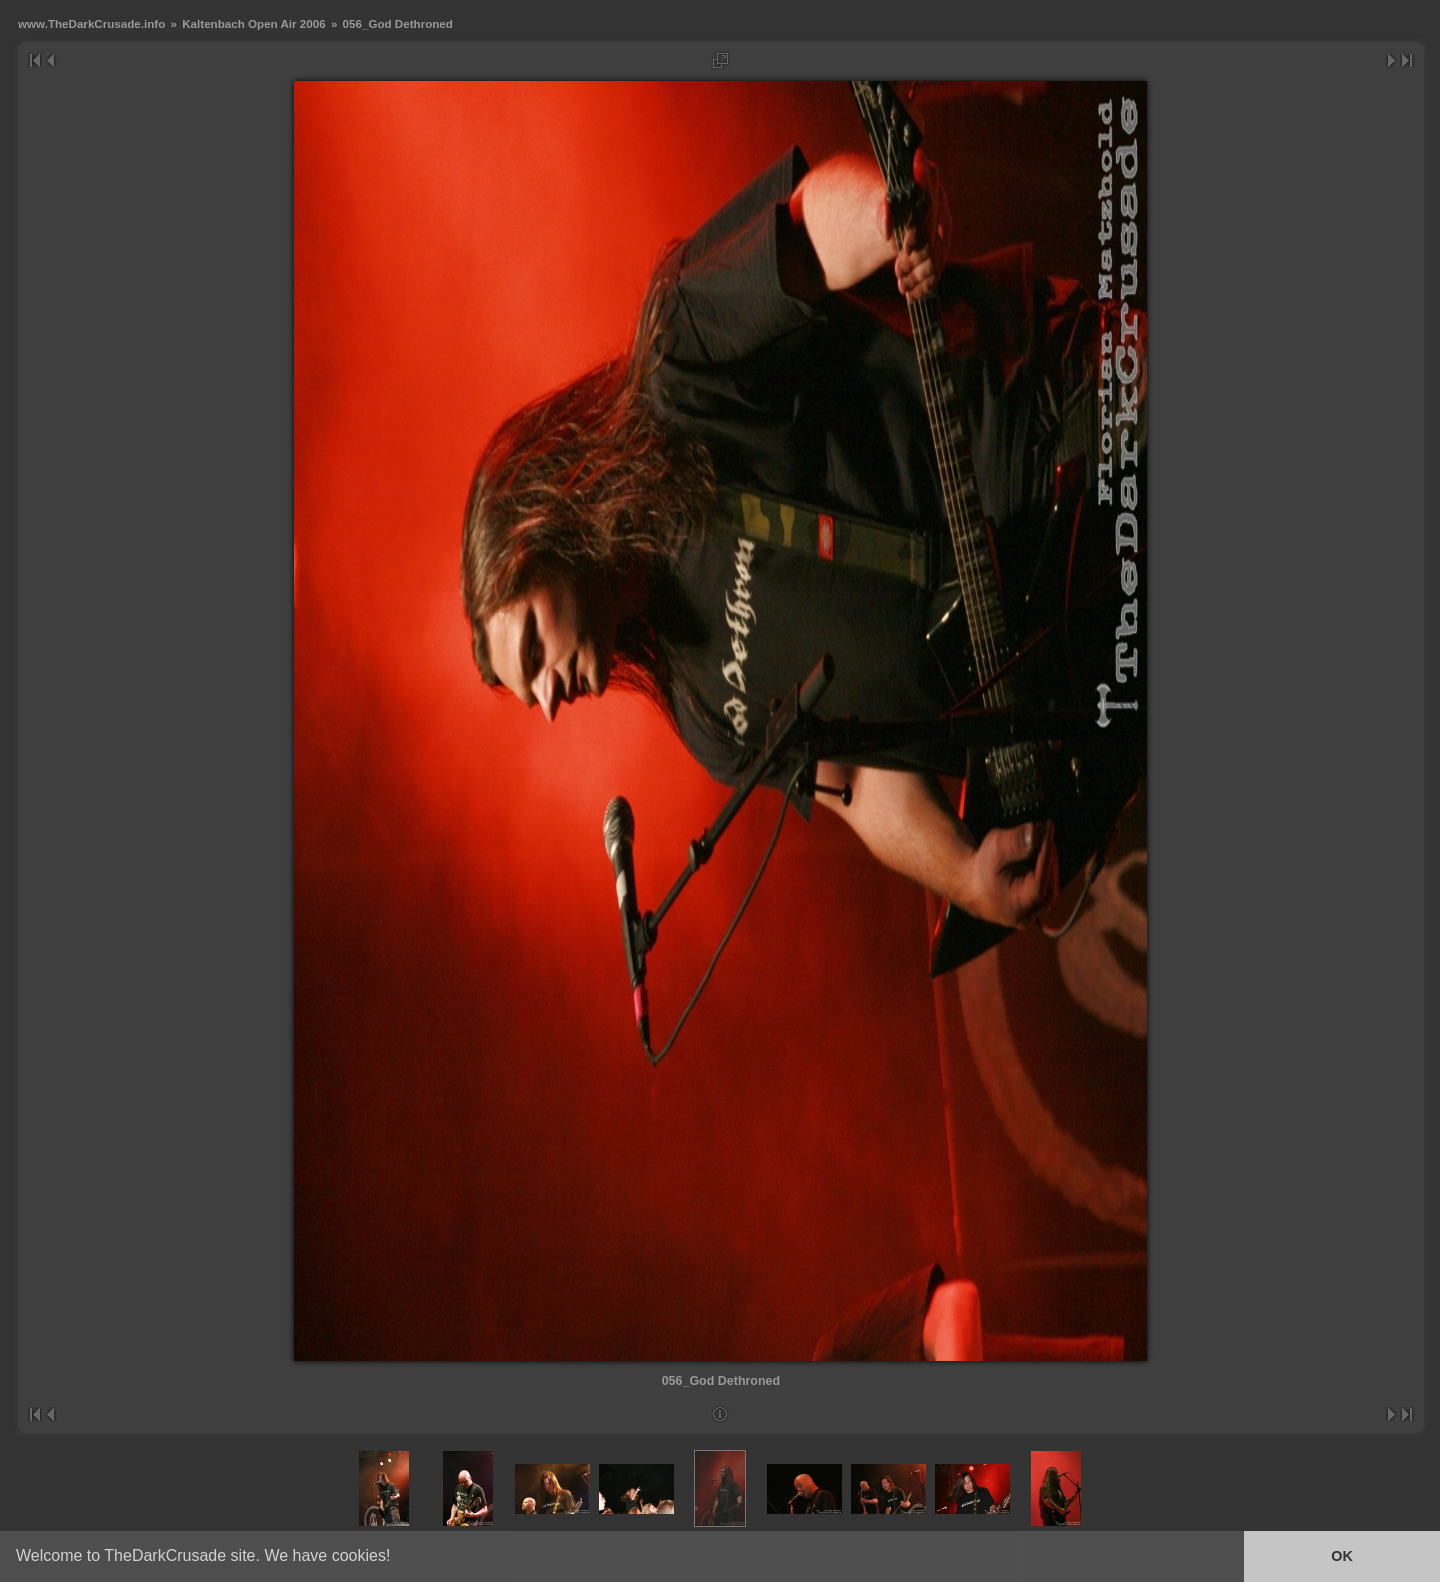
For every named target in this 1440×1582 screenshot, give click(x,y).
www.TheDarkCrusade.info (91, 23)
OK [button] (1342, 1556)
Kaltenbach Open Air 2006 (253, 23)
